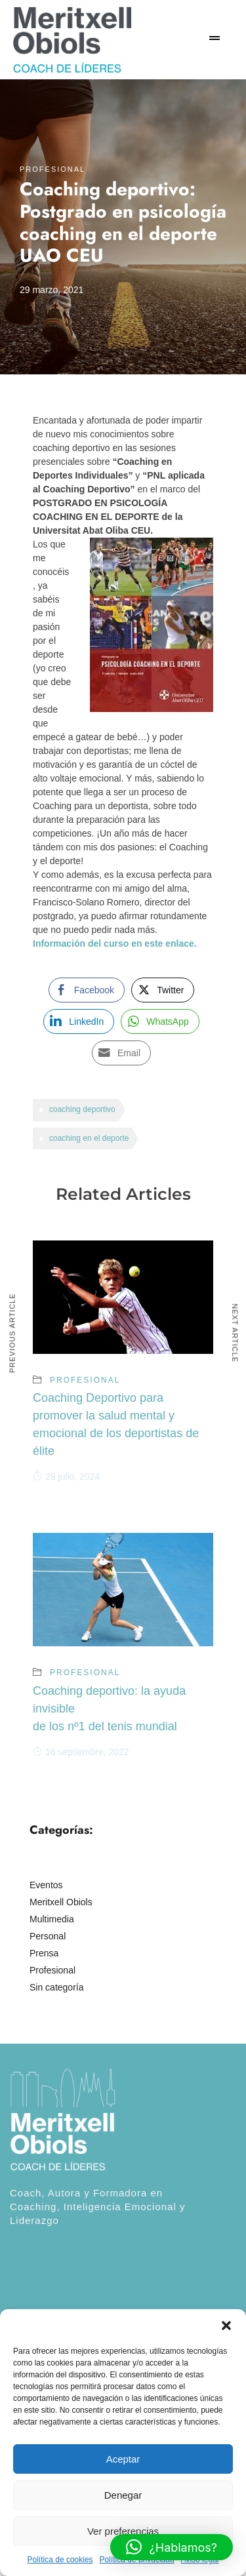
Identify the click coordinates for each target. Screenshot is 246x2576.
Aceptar (123, 2459)
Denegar (123, 2495)
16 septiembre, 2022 (81, 1752)
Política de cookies (60, 2559)
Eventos (46, 1885)
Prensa (44, 1953)
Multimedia (52, 1919)
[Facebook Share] (87, 990)
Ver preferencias (123, 2531)
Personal (48, 1936)
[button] (226, 2325)
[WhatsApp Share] (160, 1021)
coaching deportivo (82, 1109)
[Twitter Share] (162, 990)
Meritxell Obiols (61, 1902)
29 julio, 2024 (66, 1476)
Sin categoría (57, 1987)
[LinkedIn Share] (78, 1021)
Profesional (52, 169)
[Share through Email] (121, 1052)
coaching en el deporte (89, 1138)
